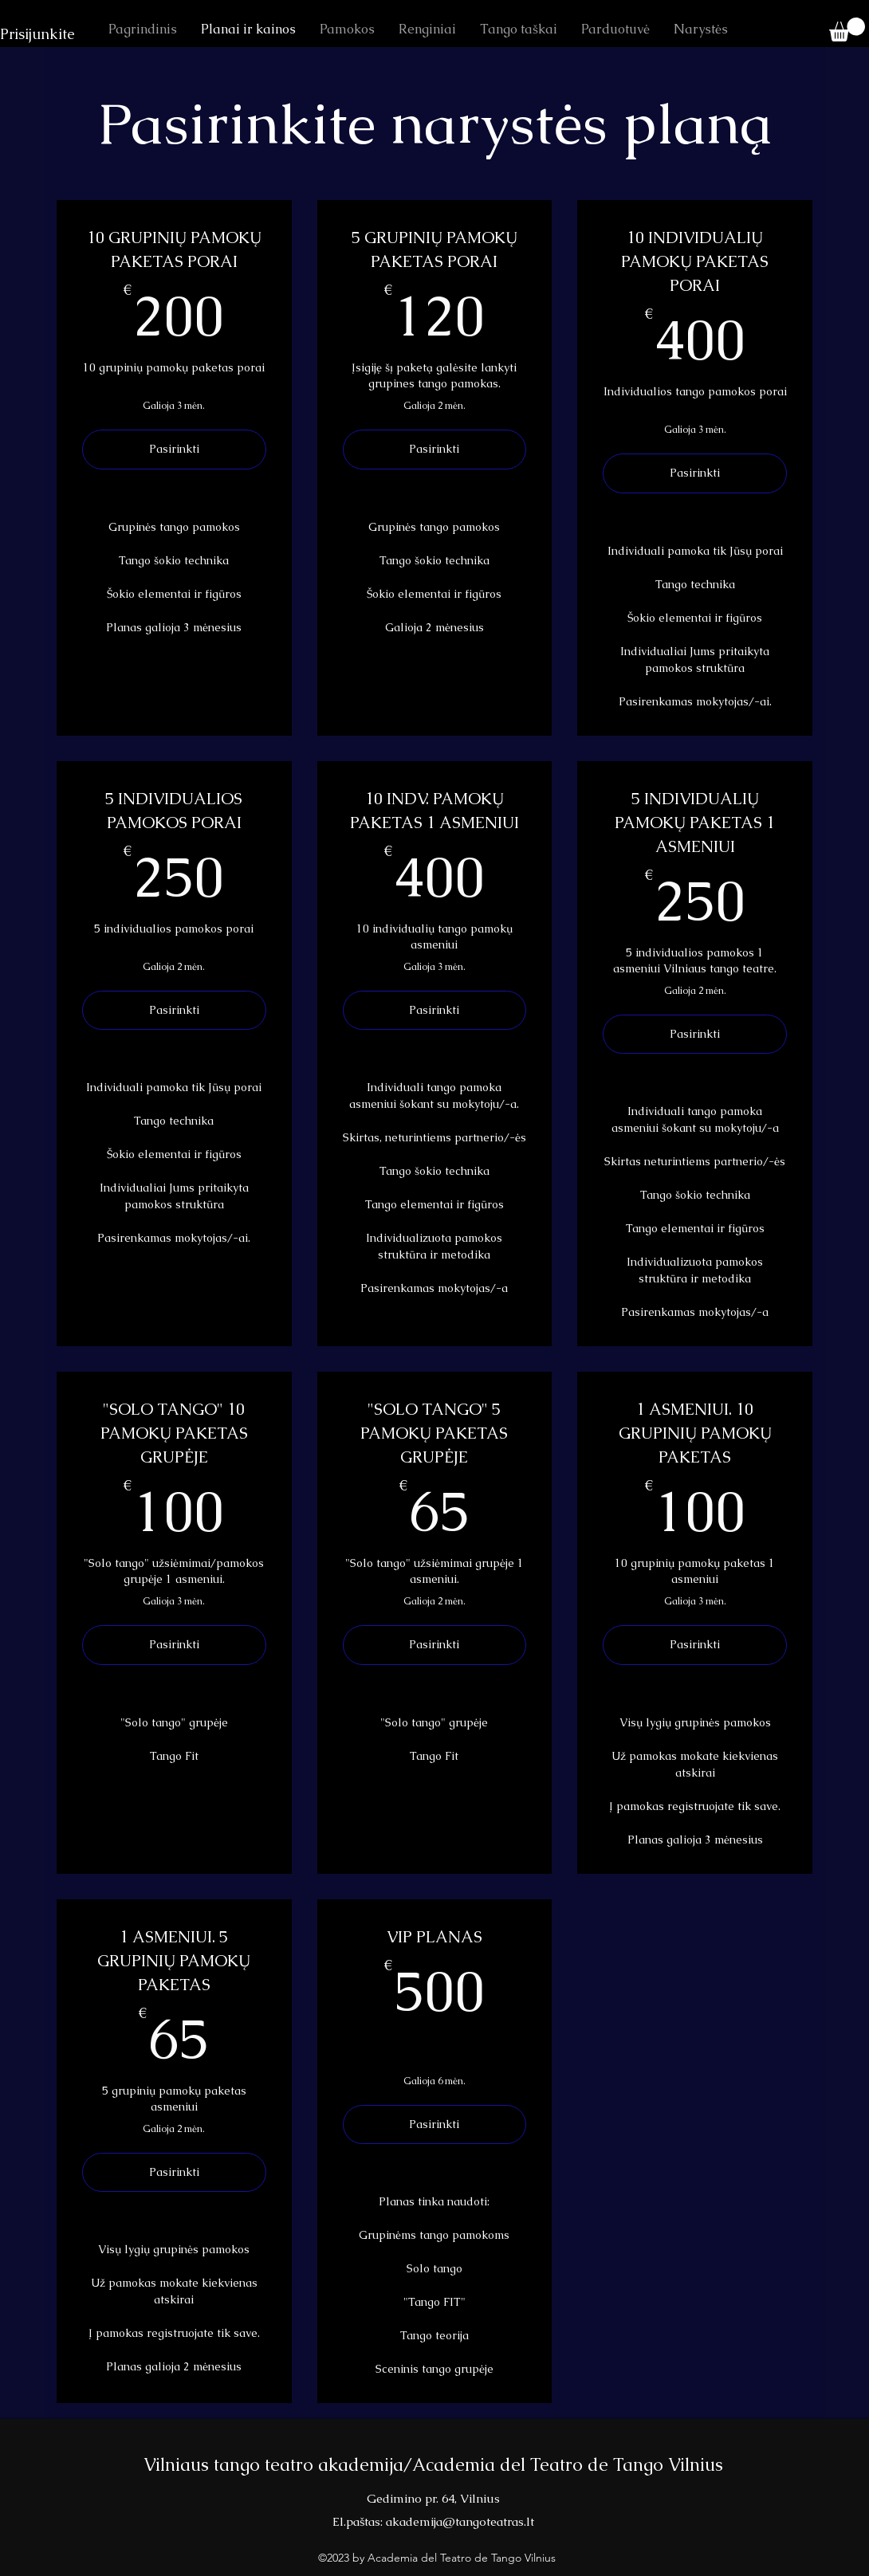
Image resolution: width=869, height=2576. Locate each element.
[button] (847, 29)
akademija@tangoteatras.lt (460, 2521)
